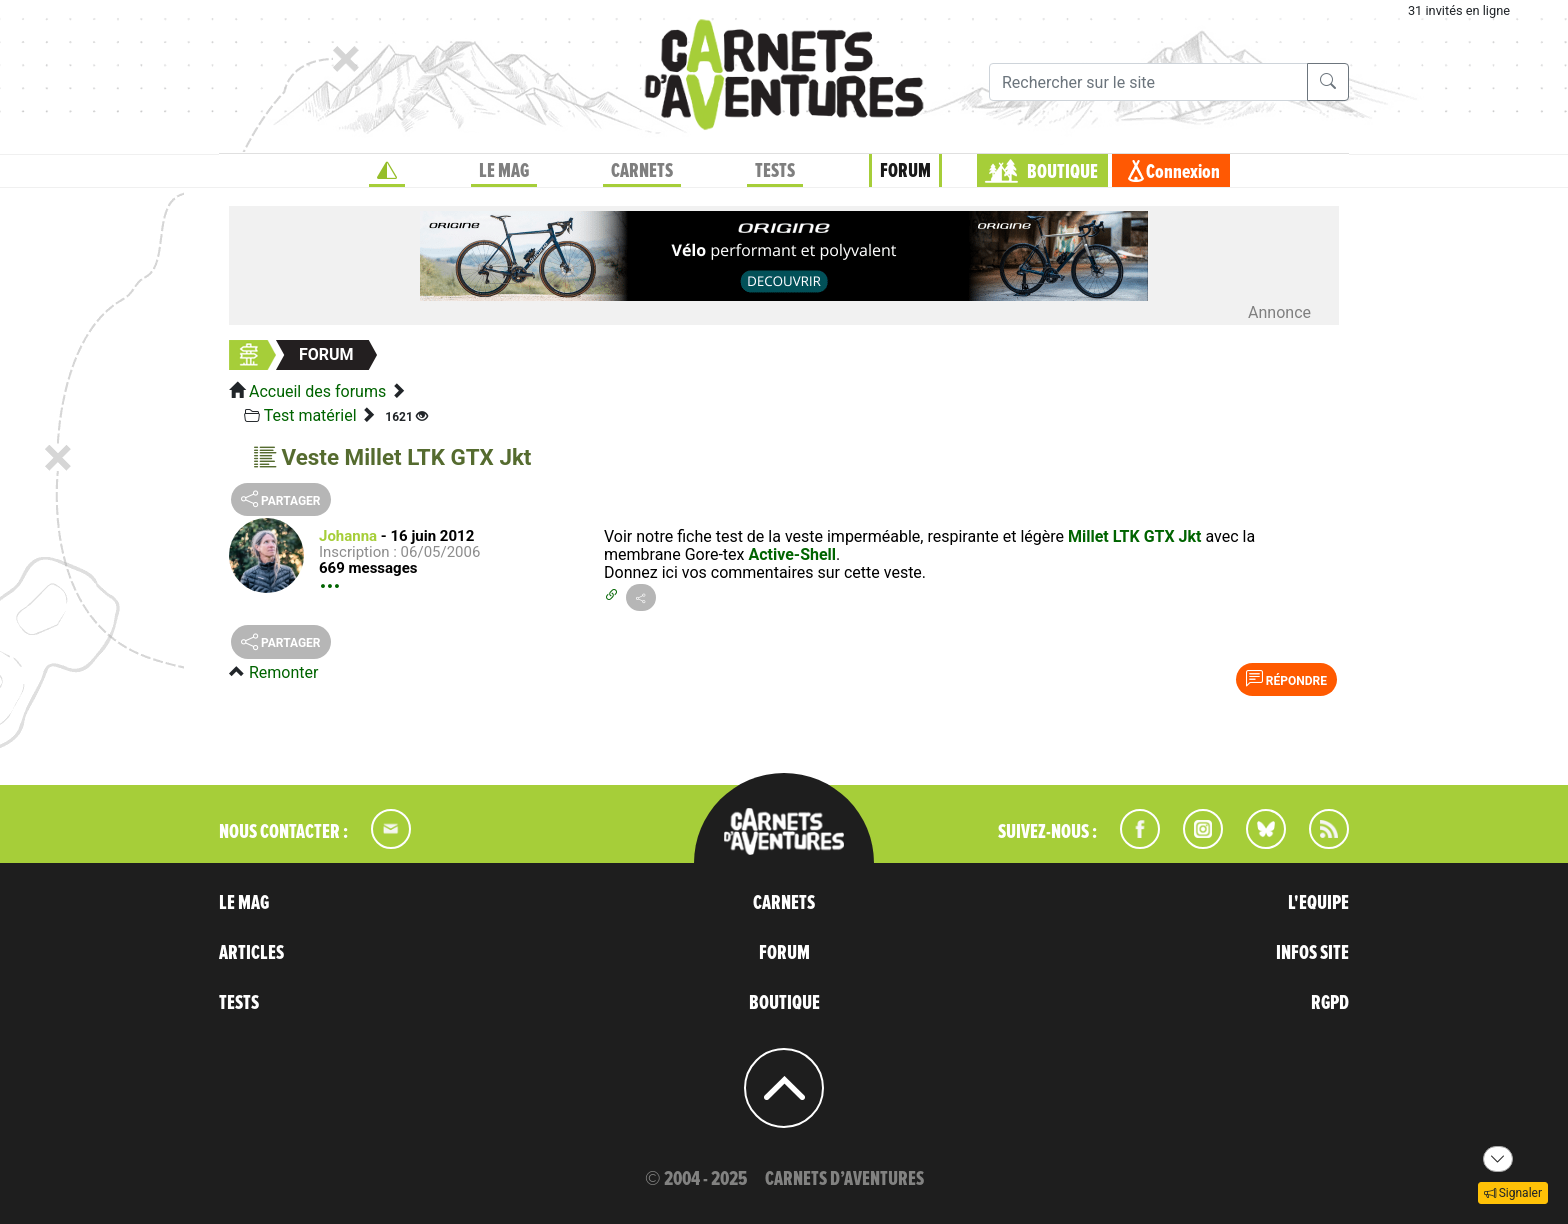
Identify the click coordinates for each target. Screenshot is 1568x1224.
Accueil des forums (317, 391)
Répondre (1286, 679)
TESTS (775, 171)
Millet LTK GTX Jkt (1135, 536)
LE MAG (504, 171)
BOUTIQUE (1062, 172)
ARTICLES (251, 953)
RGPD (1330, 1003)
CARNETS (642, 171)
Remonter (283, 672)
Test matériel (310, 415)
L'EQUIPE (1318, 903)
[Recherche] (1148, 82)
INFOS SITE (1312, 953)
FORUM (905, 171)
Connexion (1183, 172)
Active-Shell (792, 554)
